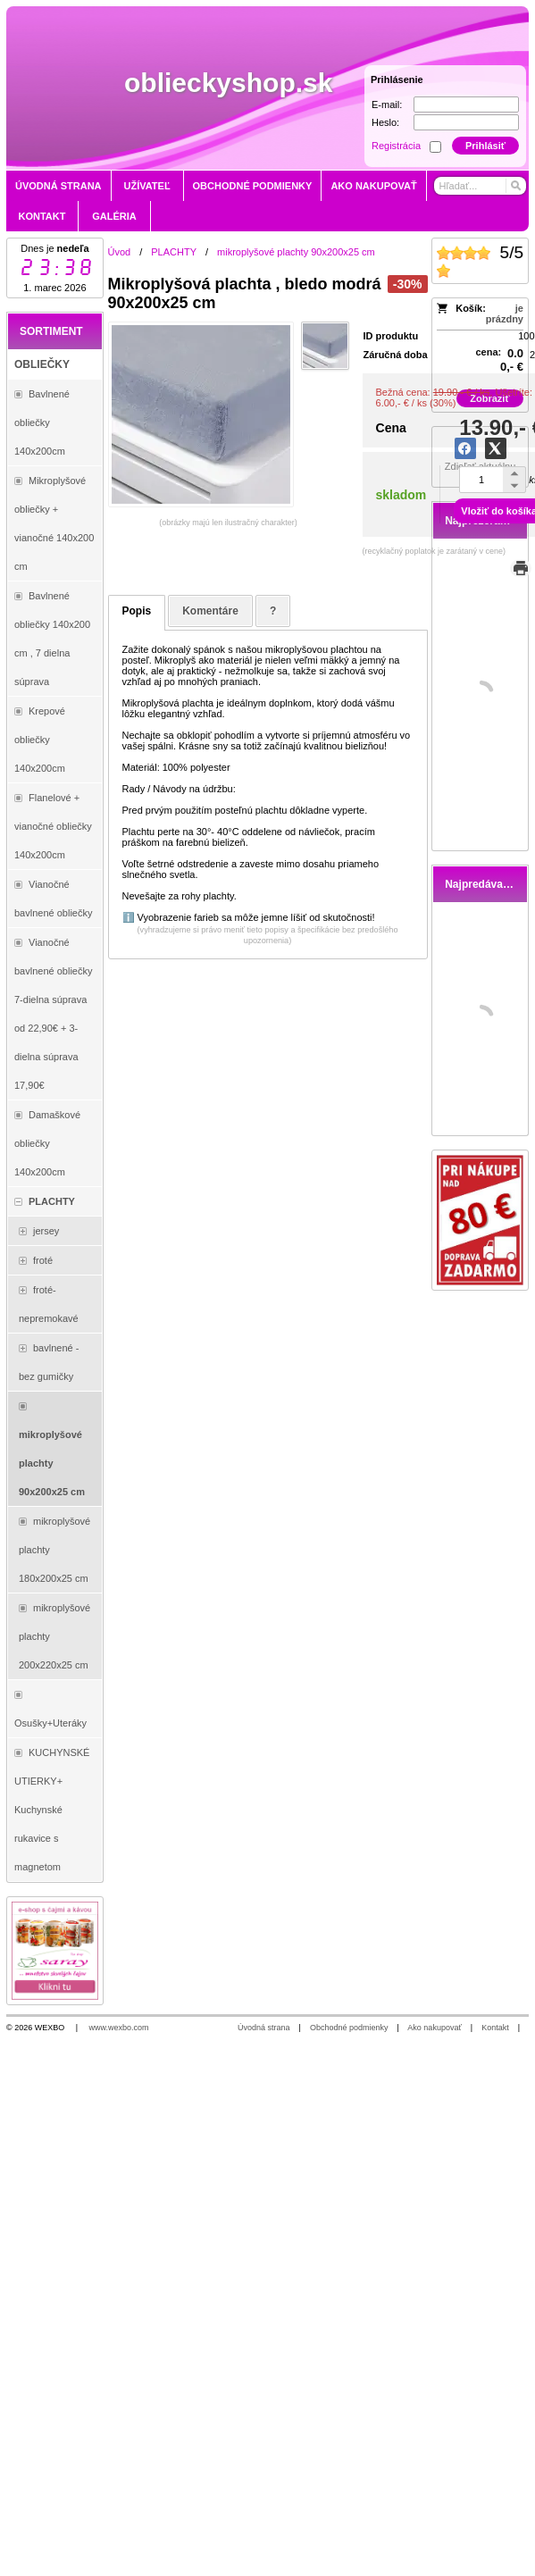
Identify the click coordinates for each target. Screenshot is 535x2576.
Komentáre (210, 611)
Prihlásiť (485, 145)
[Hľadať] (515, 185)
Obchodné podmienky (349, 2027)
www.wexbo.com (119, 2027)
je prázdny (504, 313)
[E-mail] (466, 104)
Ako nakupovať (434, 2027)
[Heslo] (466, 122)
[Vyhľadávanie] (479, 186)
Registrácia (396, 145)
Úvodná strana (264, 2027)
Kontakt (495, 2027)
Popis (137, 611)
